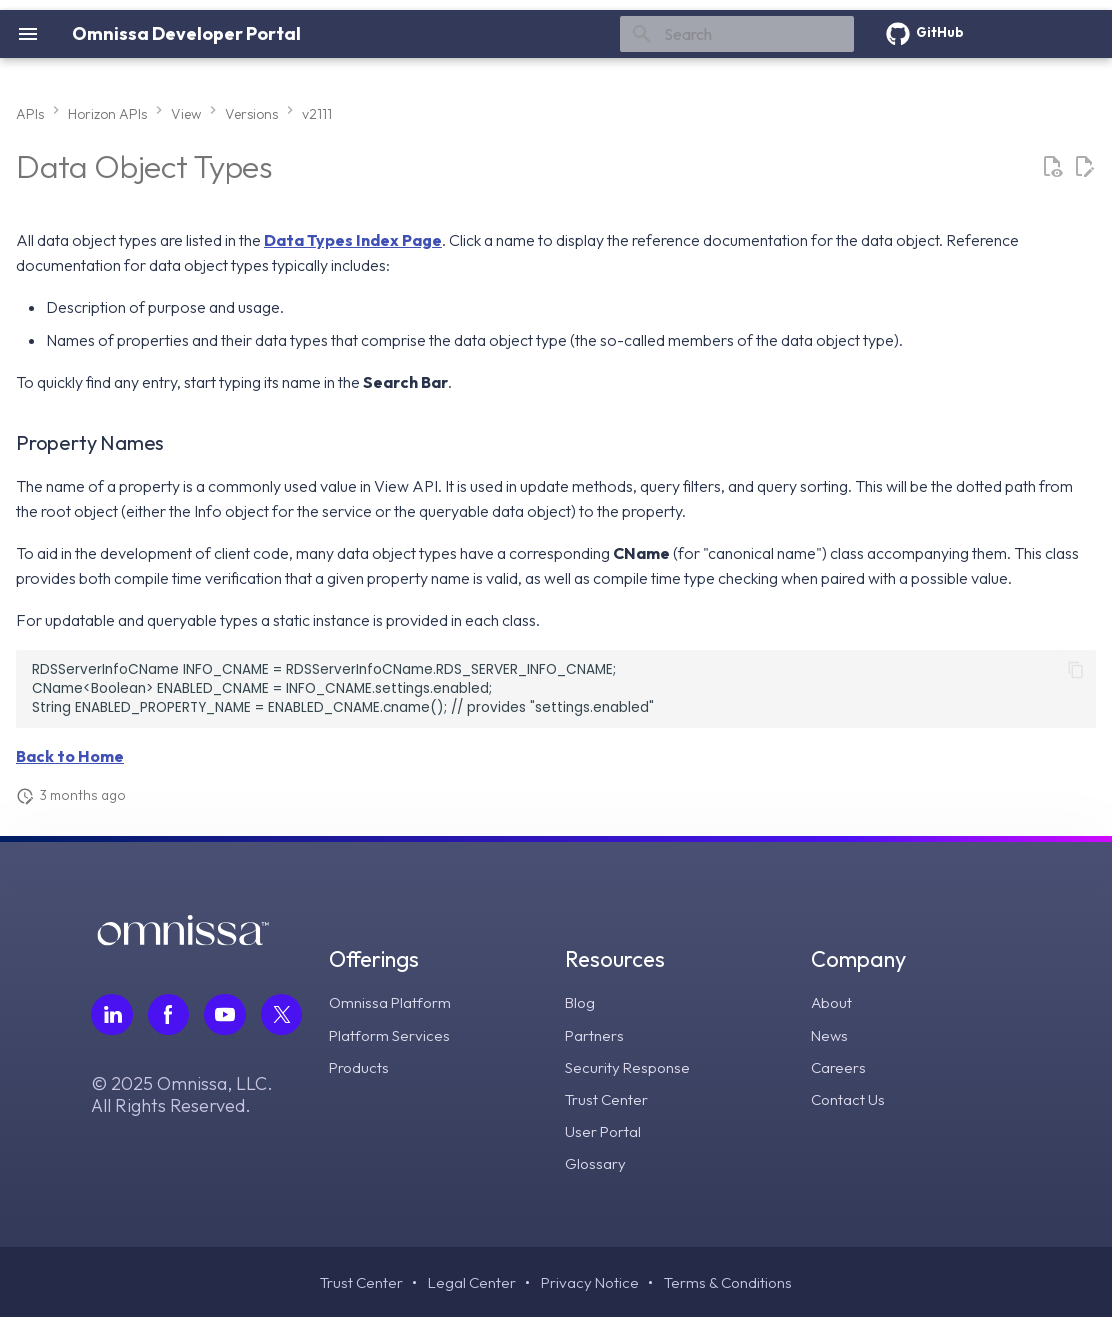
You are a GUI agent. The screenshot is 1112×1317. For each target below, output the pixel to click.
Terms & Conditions (732, 1282)
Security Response (630, 1066)
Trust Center (608, 1098)
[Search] (737, 34)
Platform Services (393, 1034)
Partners (596, 1034)
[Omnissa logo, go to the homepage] (183, 940)
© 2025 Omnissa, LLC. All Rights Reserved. (182, 1096)
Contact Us (849, 1098)
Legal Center (470, 1282)
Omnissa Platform (393, 1002)
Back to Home (70, 756)
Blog (582, 1002)
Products (362, 1066)
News (830, 1034)
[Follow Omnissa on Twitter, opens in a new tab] (283, 1015)
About (833, 1002)
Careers (839, 1066)
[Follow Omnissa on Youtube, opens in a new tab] (226, 1015)
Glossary (597, 1162)
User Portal (605, 1130)
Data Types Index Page (353, 240)
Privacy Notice (590, 1282)
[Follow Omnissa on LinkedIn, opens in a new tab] (112, 1015)
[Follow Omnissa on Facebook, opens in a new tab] (169, 1015)
